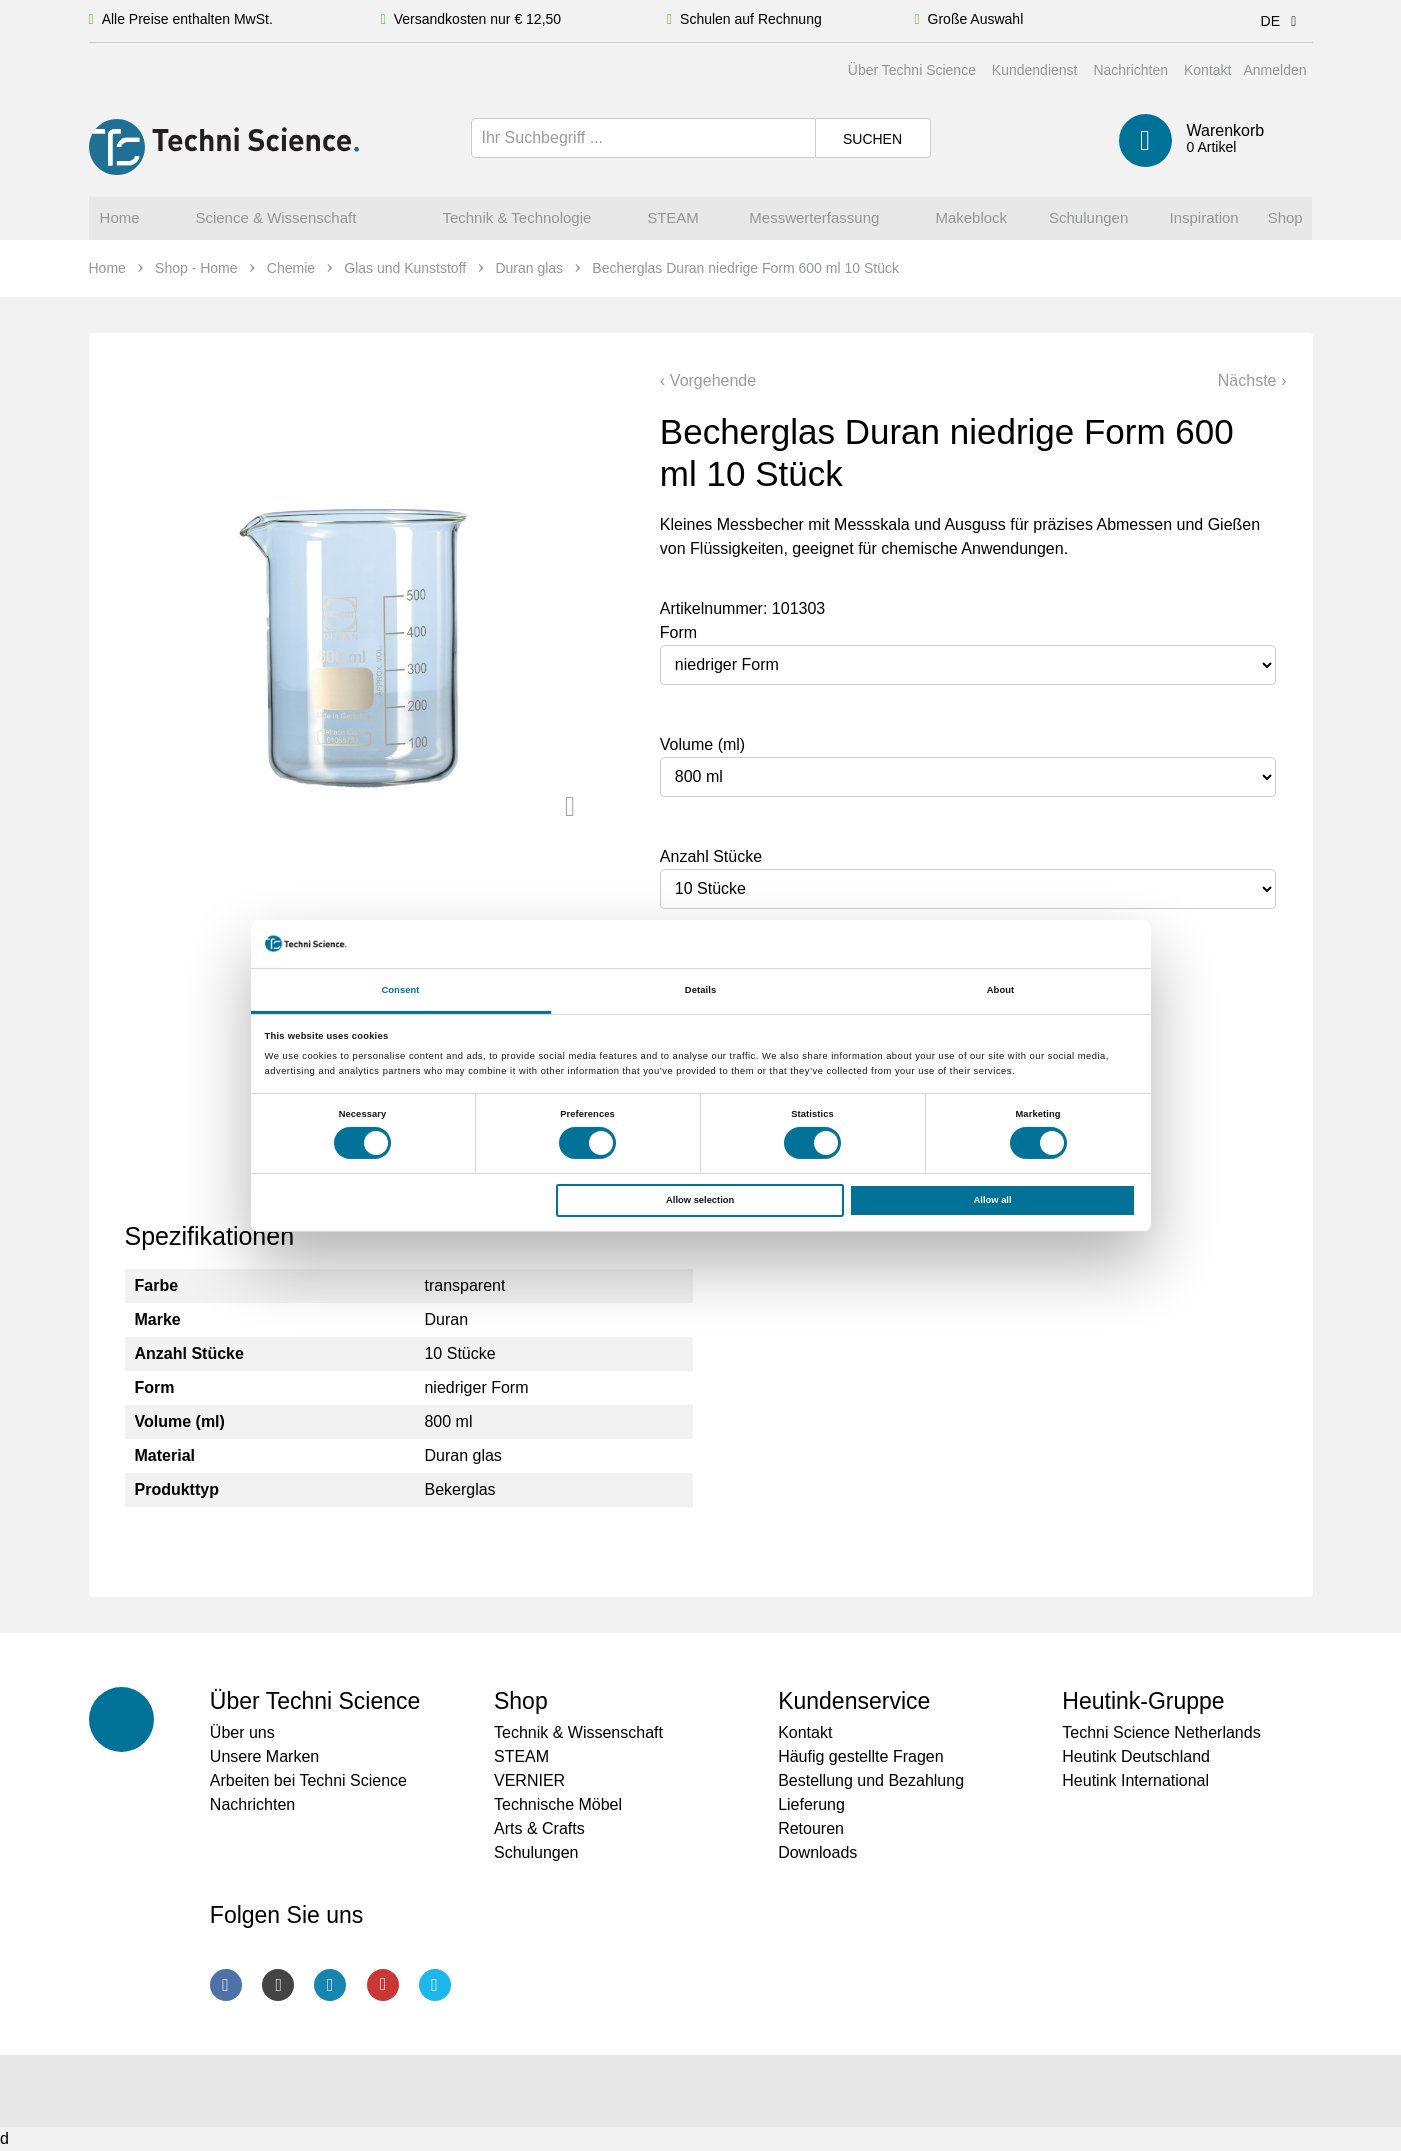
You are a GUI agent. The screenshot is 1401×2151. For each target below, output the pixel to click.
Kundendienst (1035, 70)
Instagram (278, 1985)
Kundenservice (854, 1701)
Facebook (226, 1985)
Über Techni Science (912, 70)
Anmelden (1274, 70)
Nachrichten (1130, 70)
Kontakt (1207, 70)
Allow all (993, 1200)
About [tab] (1001, 990)
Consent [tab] (400, 990)
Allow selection (700, 1200)
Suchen (872, 139)
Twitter (435, 1985)
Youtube (383, 1985)
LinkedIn (330, 1985)
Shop (521, 1701)
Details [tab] (700, 990)
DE (1282, 21)
